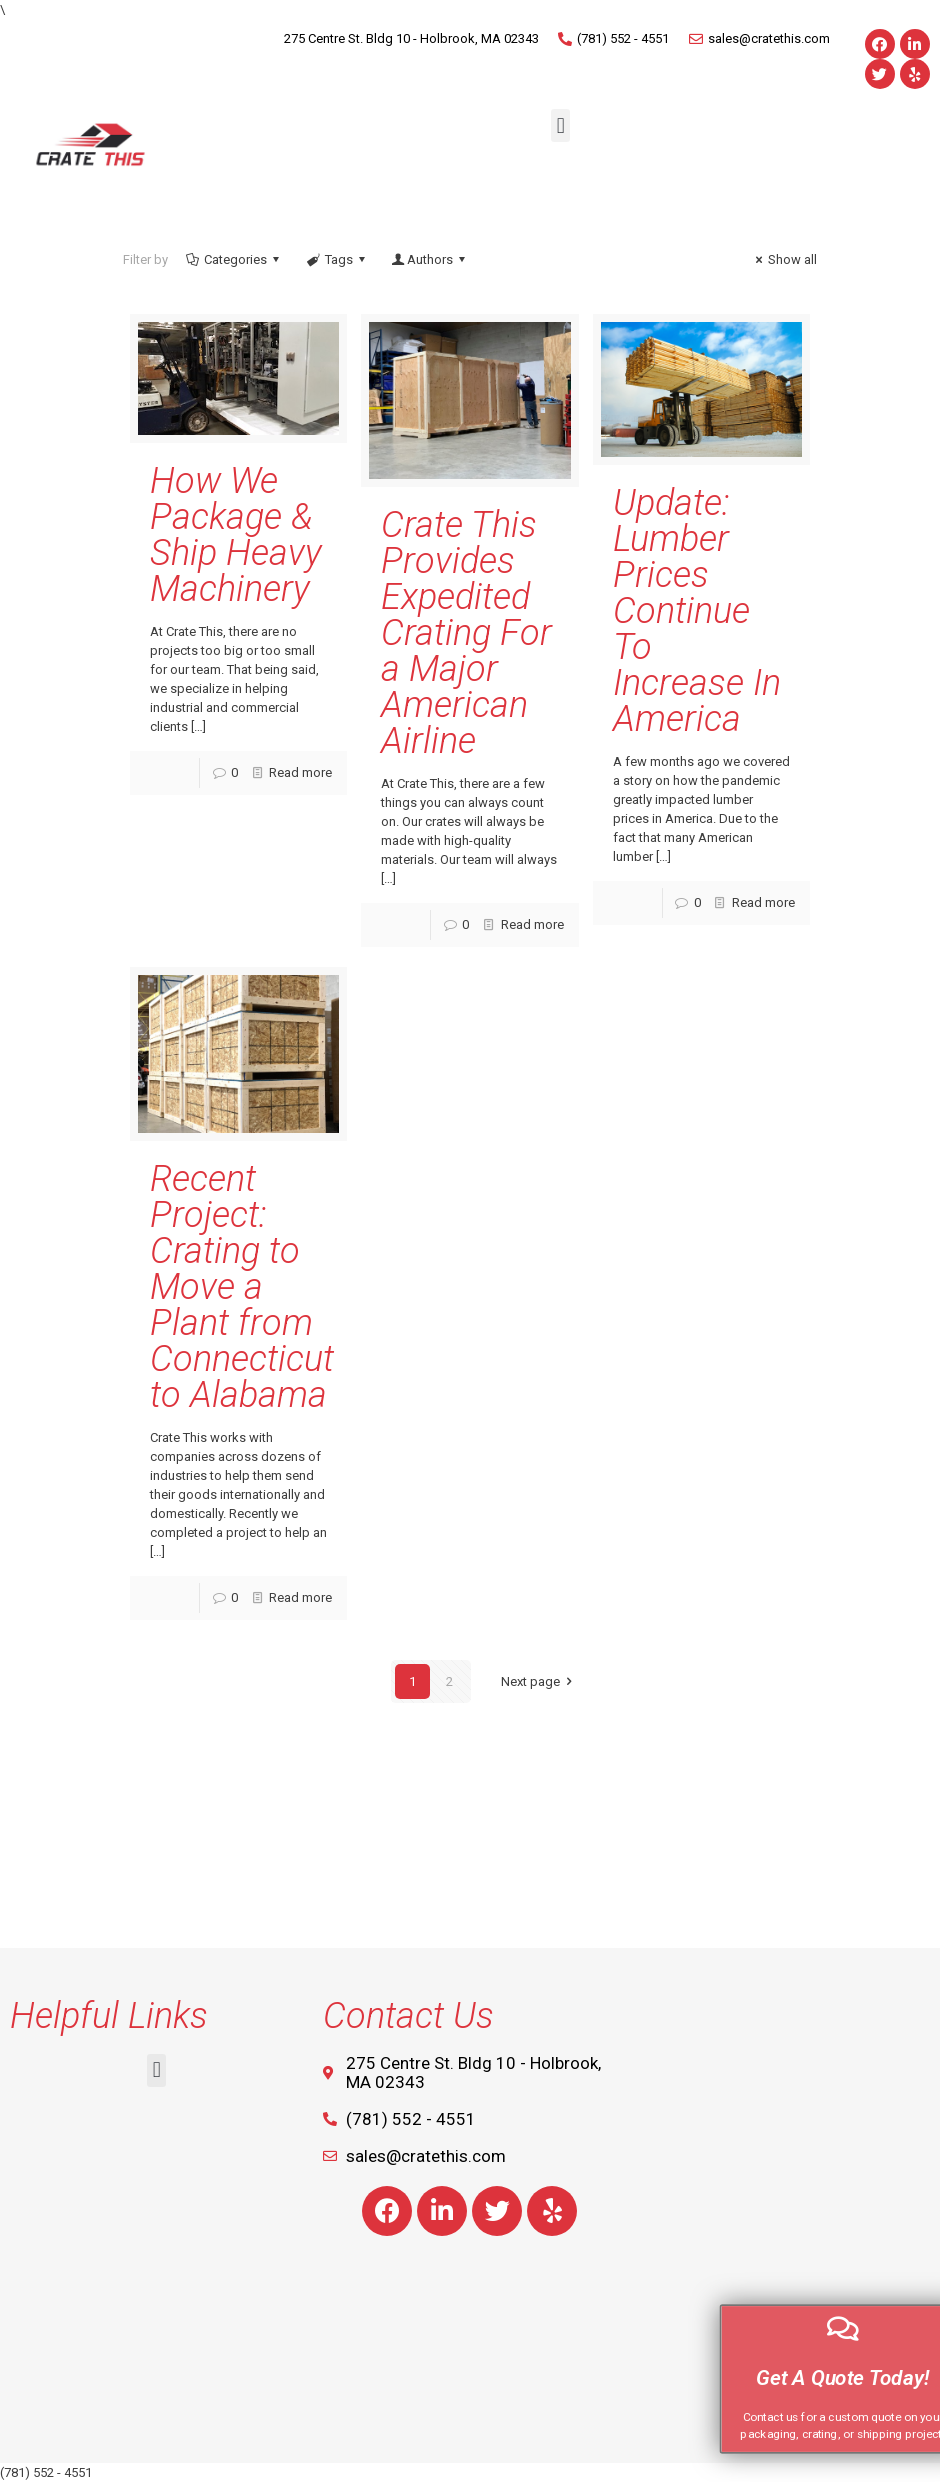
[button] (560, 125)
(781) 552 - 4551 (46, 2472)
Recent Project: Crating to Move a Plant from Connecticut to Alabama (242, 1287)
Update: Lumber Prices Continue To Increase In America (697, 611)
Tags (336, 259)
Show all (783, 259)
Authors (430, 259)
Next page (539, 1681)
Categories (234, 259)
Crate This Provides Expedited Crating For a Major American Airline (466, 633)
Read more (300, 772)
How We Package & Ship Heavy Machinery (236, 535)
